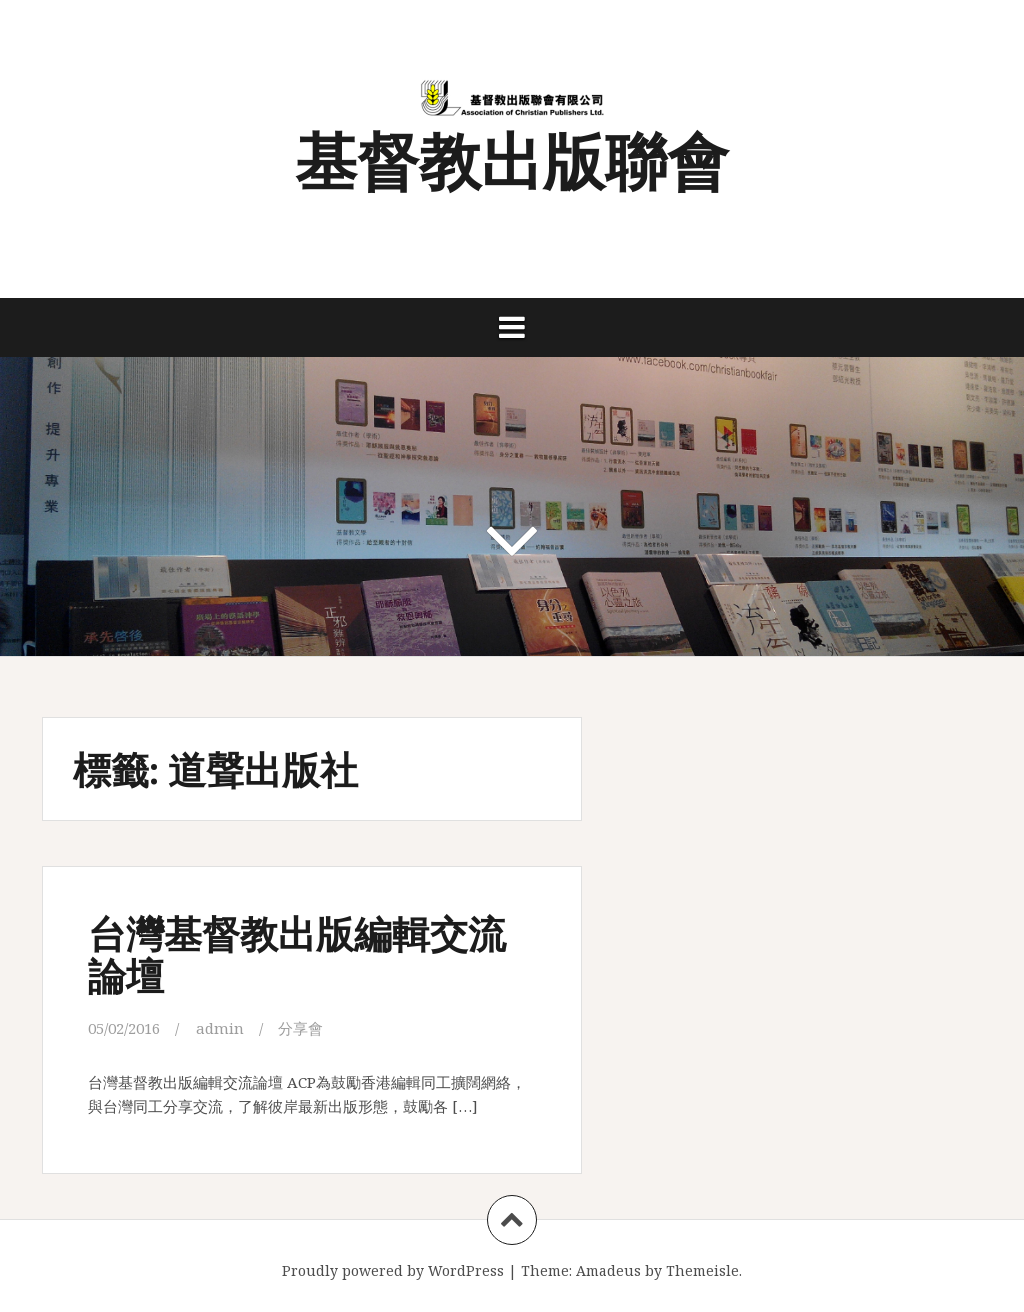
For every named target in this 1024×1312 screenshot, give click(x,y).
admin (220, 1028)
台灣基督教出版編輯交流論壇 (297, 953)
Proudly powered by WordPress (393, 1270)
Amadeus (608, 1270)
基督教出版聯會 (512, 158)
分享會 (300, 1028)
